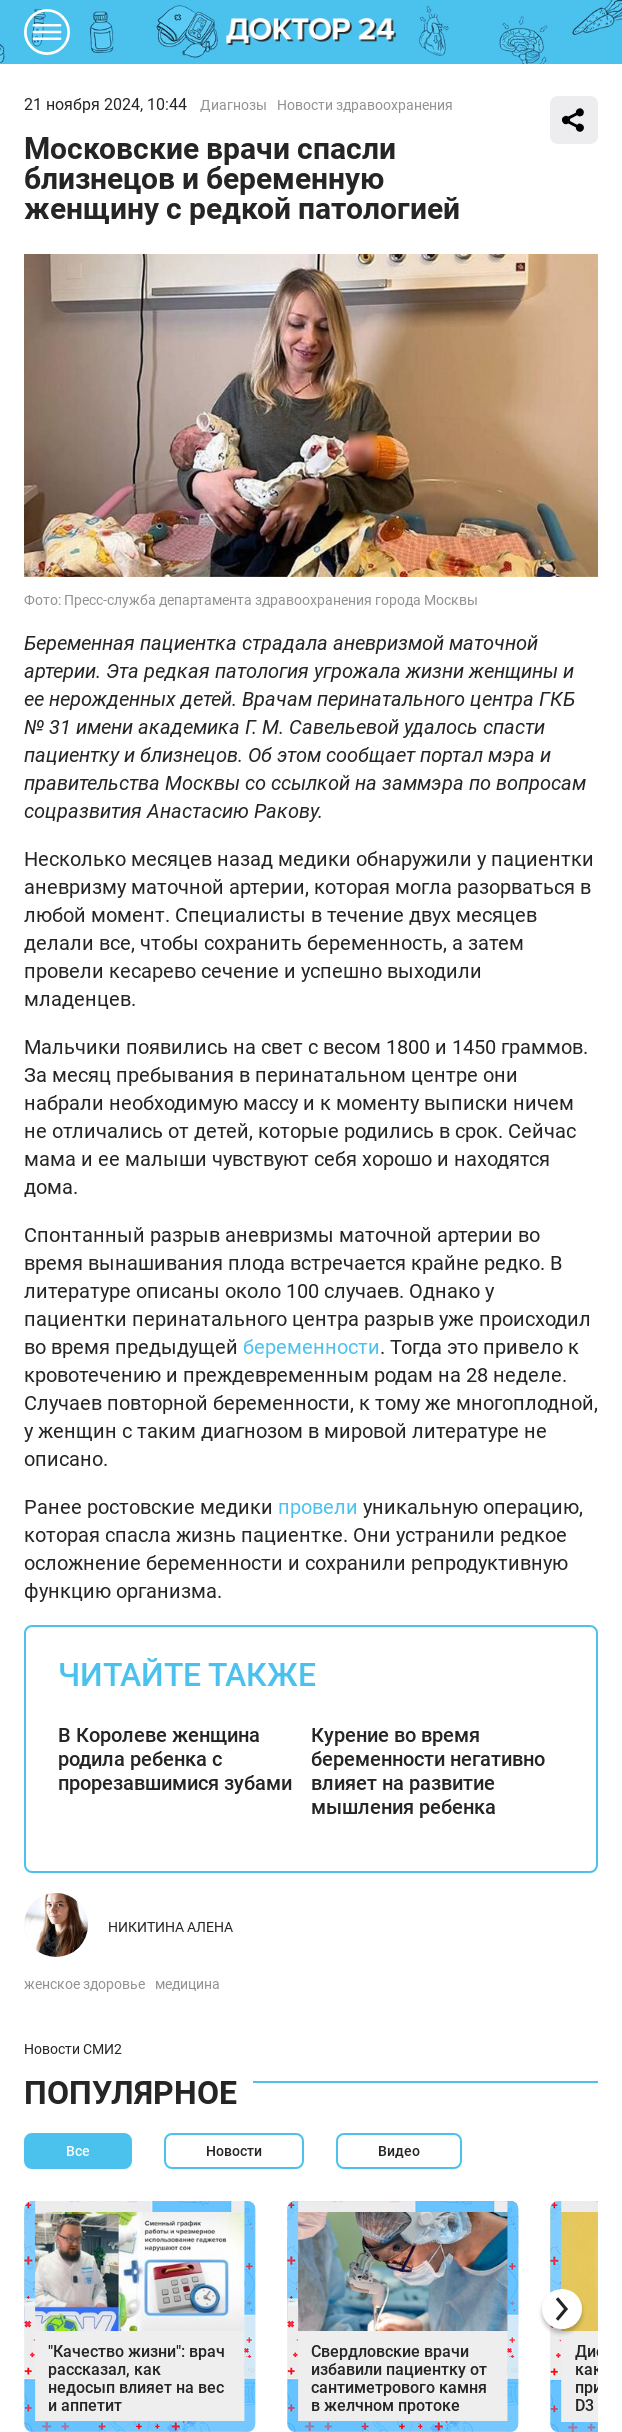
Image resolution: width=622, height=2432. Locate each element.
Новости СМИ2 (73, 2049)
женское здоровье (84, 1984)
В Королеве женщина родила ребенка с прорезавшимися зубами (175, 1759)
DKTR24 (311, 32)
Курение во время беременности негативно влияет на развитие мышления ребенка (428, 1771)
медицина (187, 1984)
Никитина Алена (170, 1927)
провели (318, 1507)
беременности (311, 1347)
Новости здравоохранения (365, 105)
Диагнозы (233, 105)
